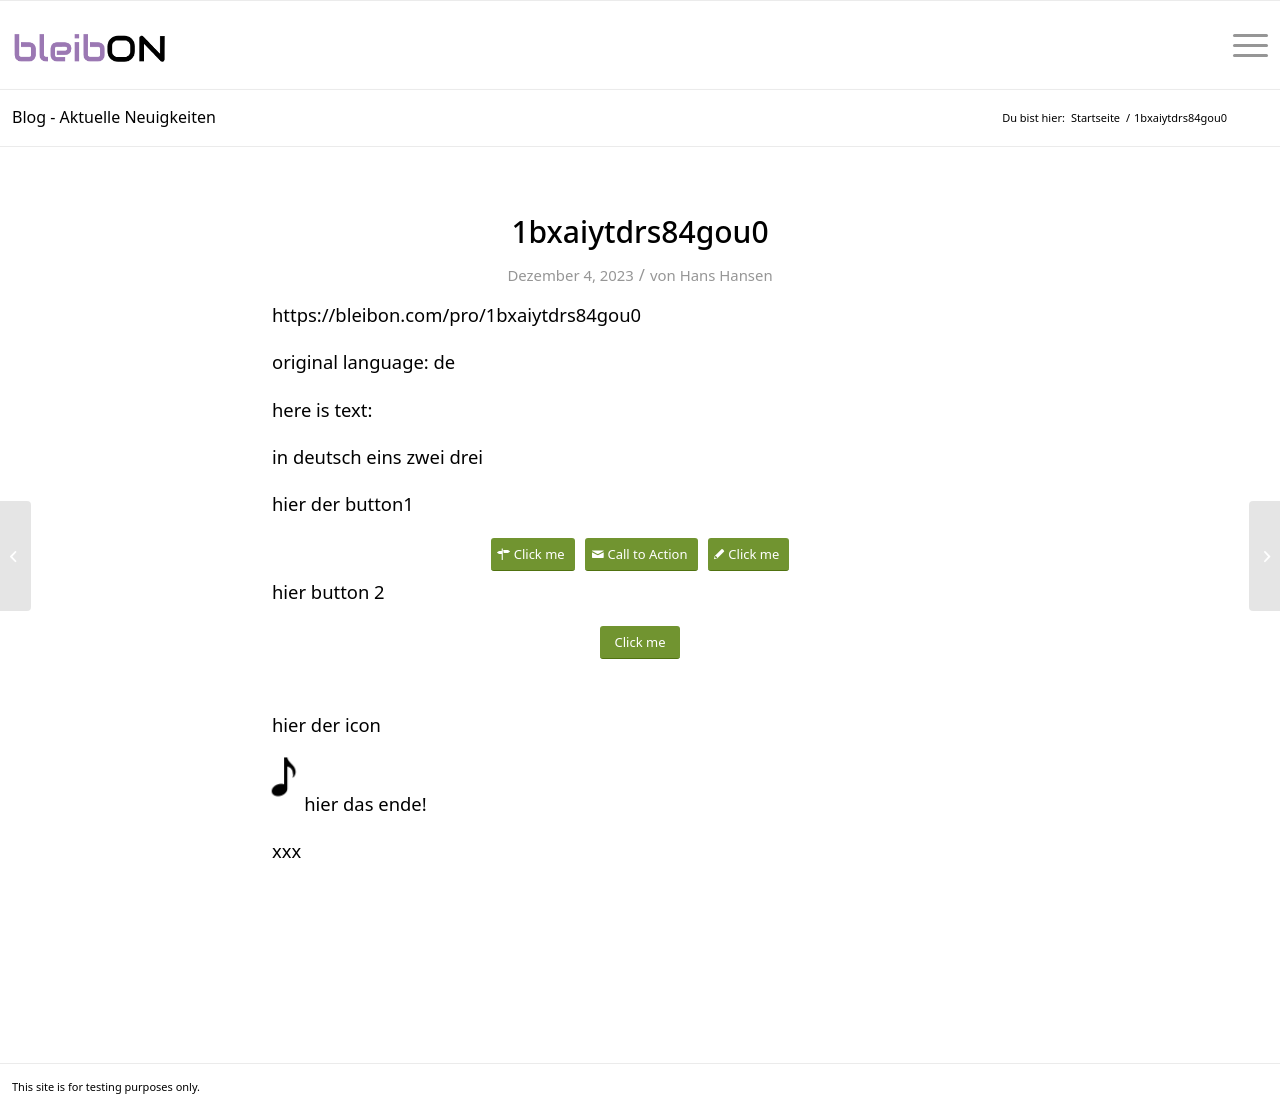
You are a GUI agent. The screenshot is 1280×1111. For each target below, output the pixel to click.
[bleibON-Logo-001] (151, 45)
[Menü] (1244, 45)
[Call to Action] (641, 554)
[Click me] (533, 554)
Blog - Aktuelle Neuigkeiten (114, 117)
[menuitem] (1244, 45)
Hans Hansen (726, 275)
